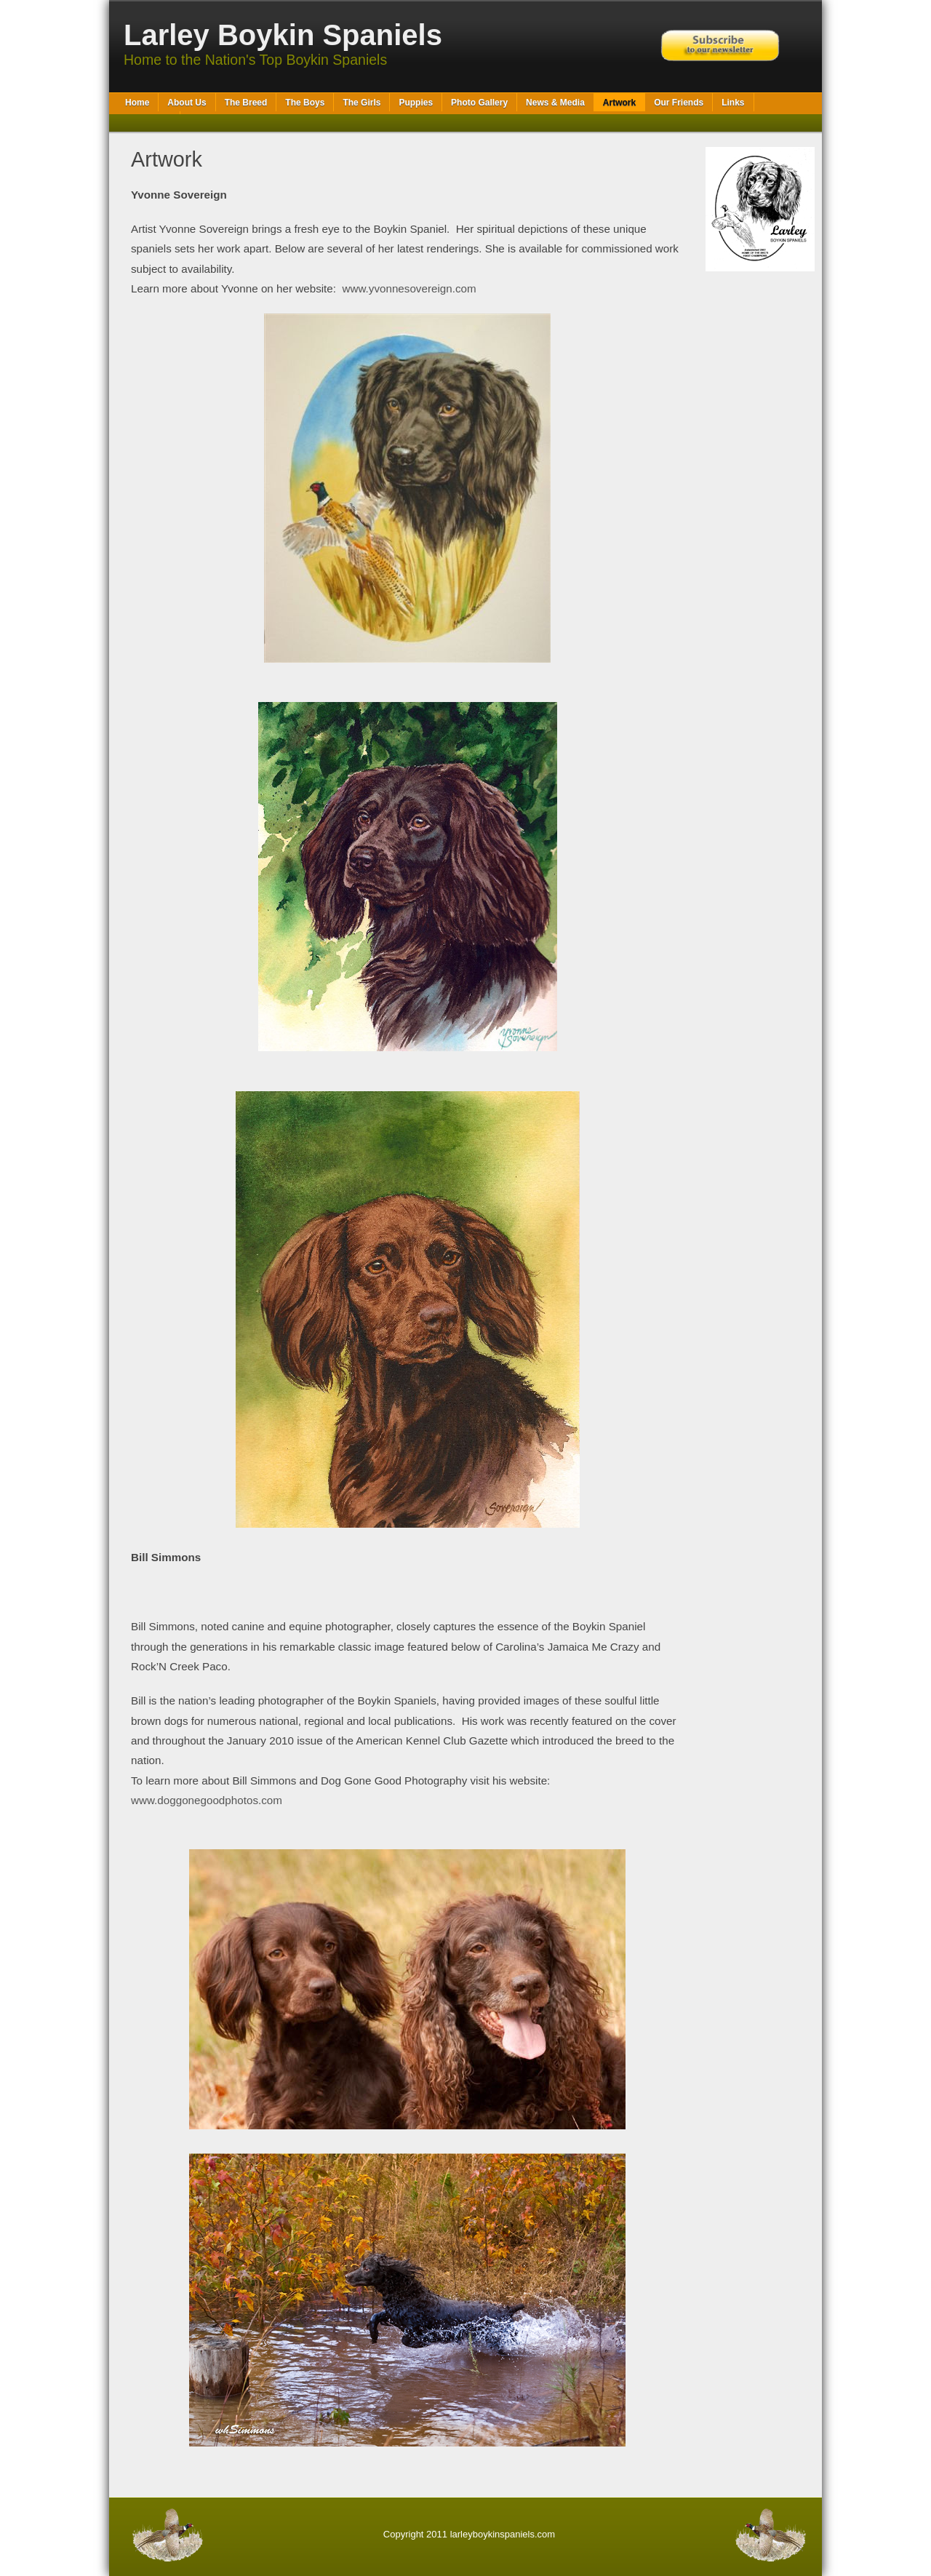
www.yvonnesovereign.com (409, 288)
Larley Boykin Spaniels (283, 35)
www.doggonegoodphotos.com (206, 1800)
